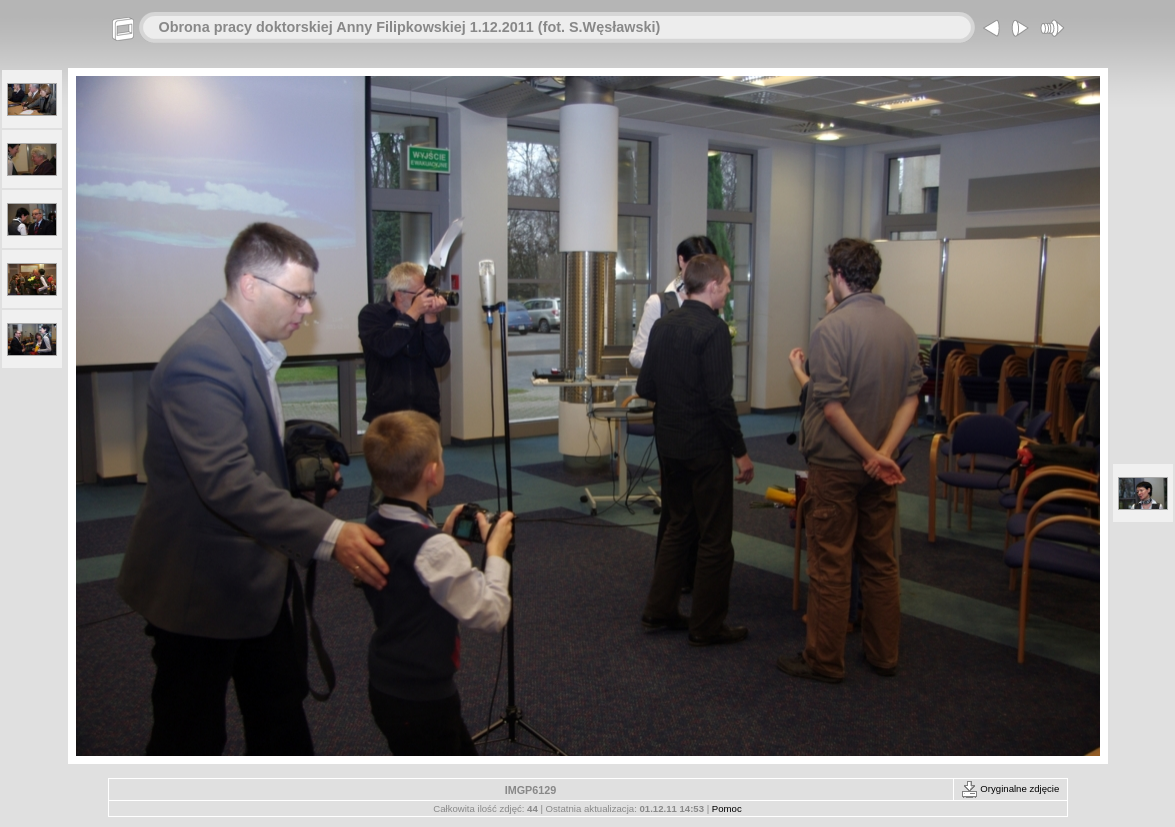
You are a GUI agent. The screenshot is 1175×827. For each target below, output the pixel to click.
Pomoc (727, 808)
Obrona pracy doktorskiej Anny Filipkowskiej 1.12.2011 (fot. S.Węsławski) (410, 27)
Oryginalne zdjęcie (1010, 788)
